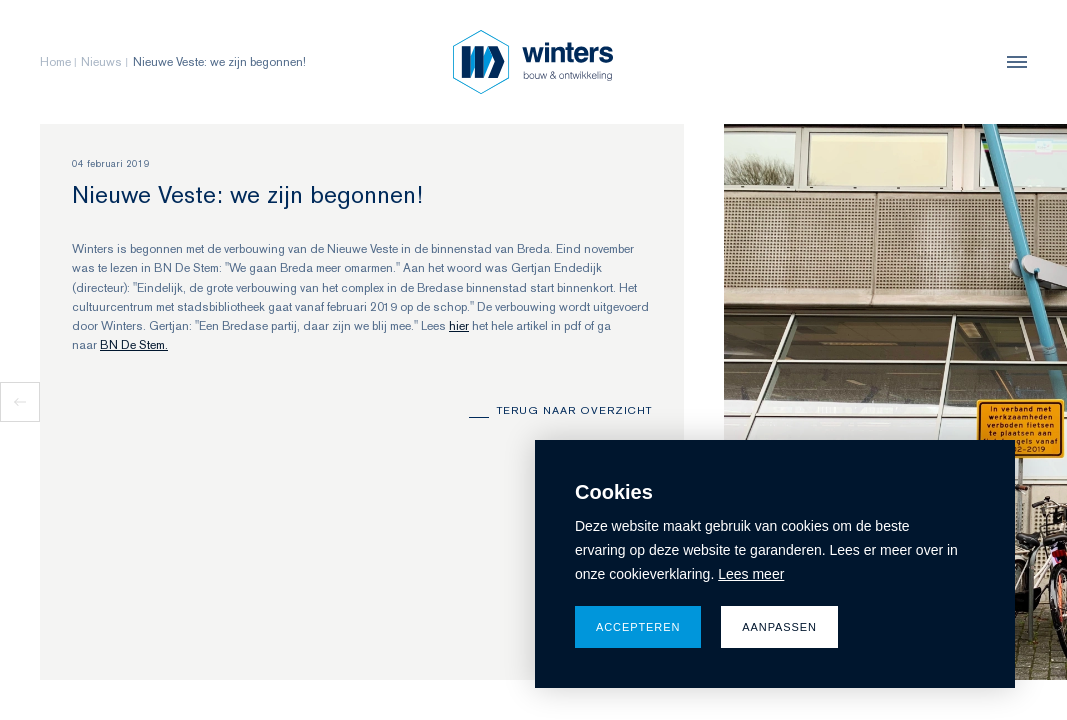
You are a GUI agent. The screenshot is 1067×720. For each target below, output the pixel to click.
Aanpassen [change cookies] (779, 627)
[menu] (1012, 62)
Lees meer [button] (751, 574)
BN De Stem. (134, 345)
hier (459, 326)
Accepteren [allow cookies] (638, 627)
